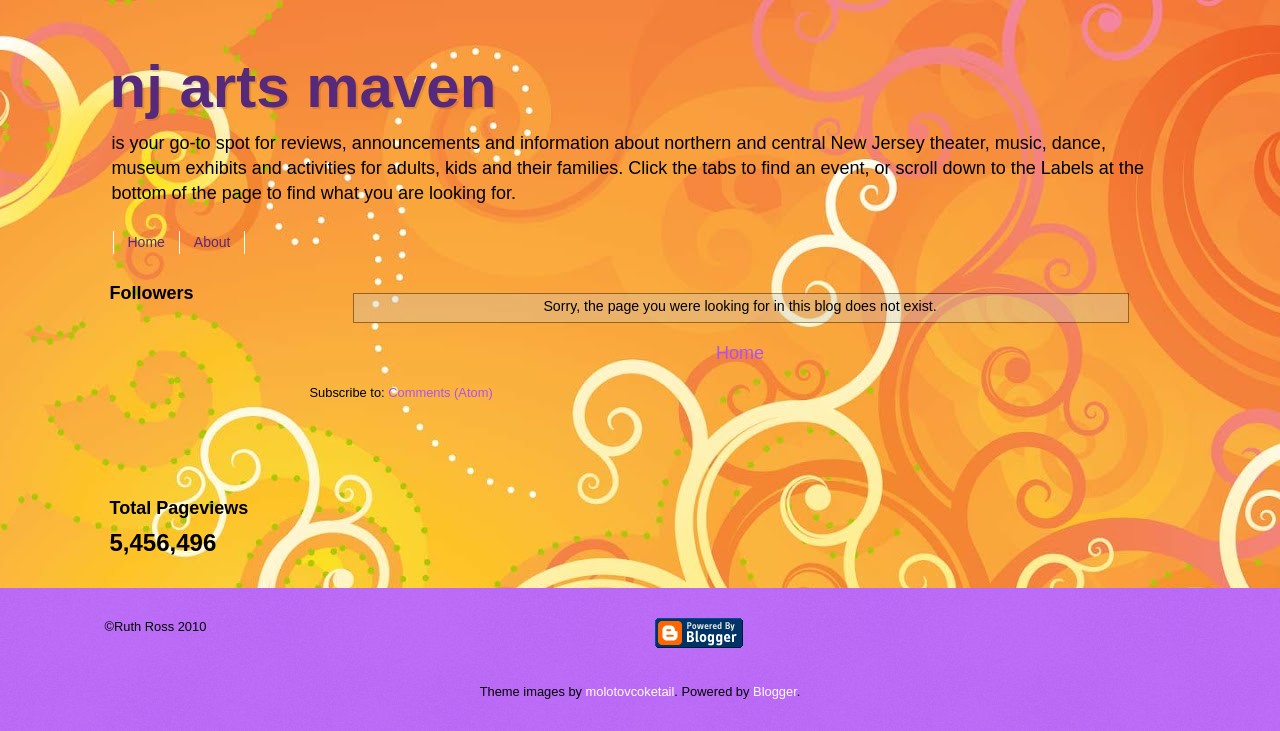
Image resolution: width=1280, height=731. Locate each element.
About (212, 242)
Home (146, 242)
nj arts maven (303, 86)
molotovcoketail (630, 691)
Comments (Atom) (440, 392)
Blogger (775, 691)
